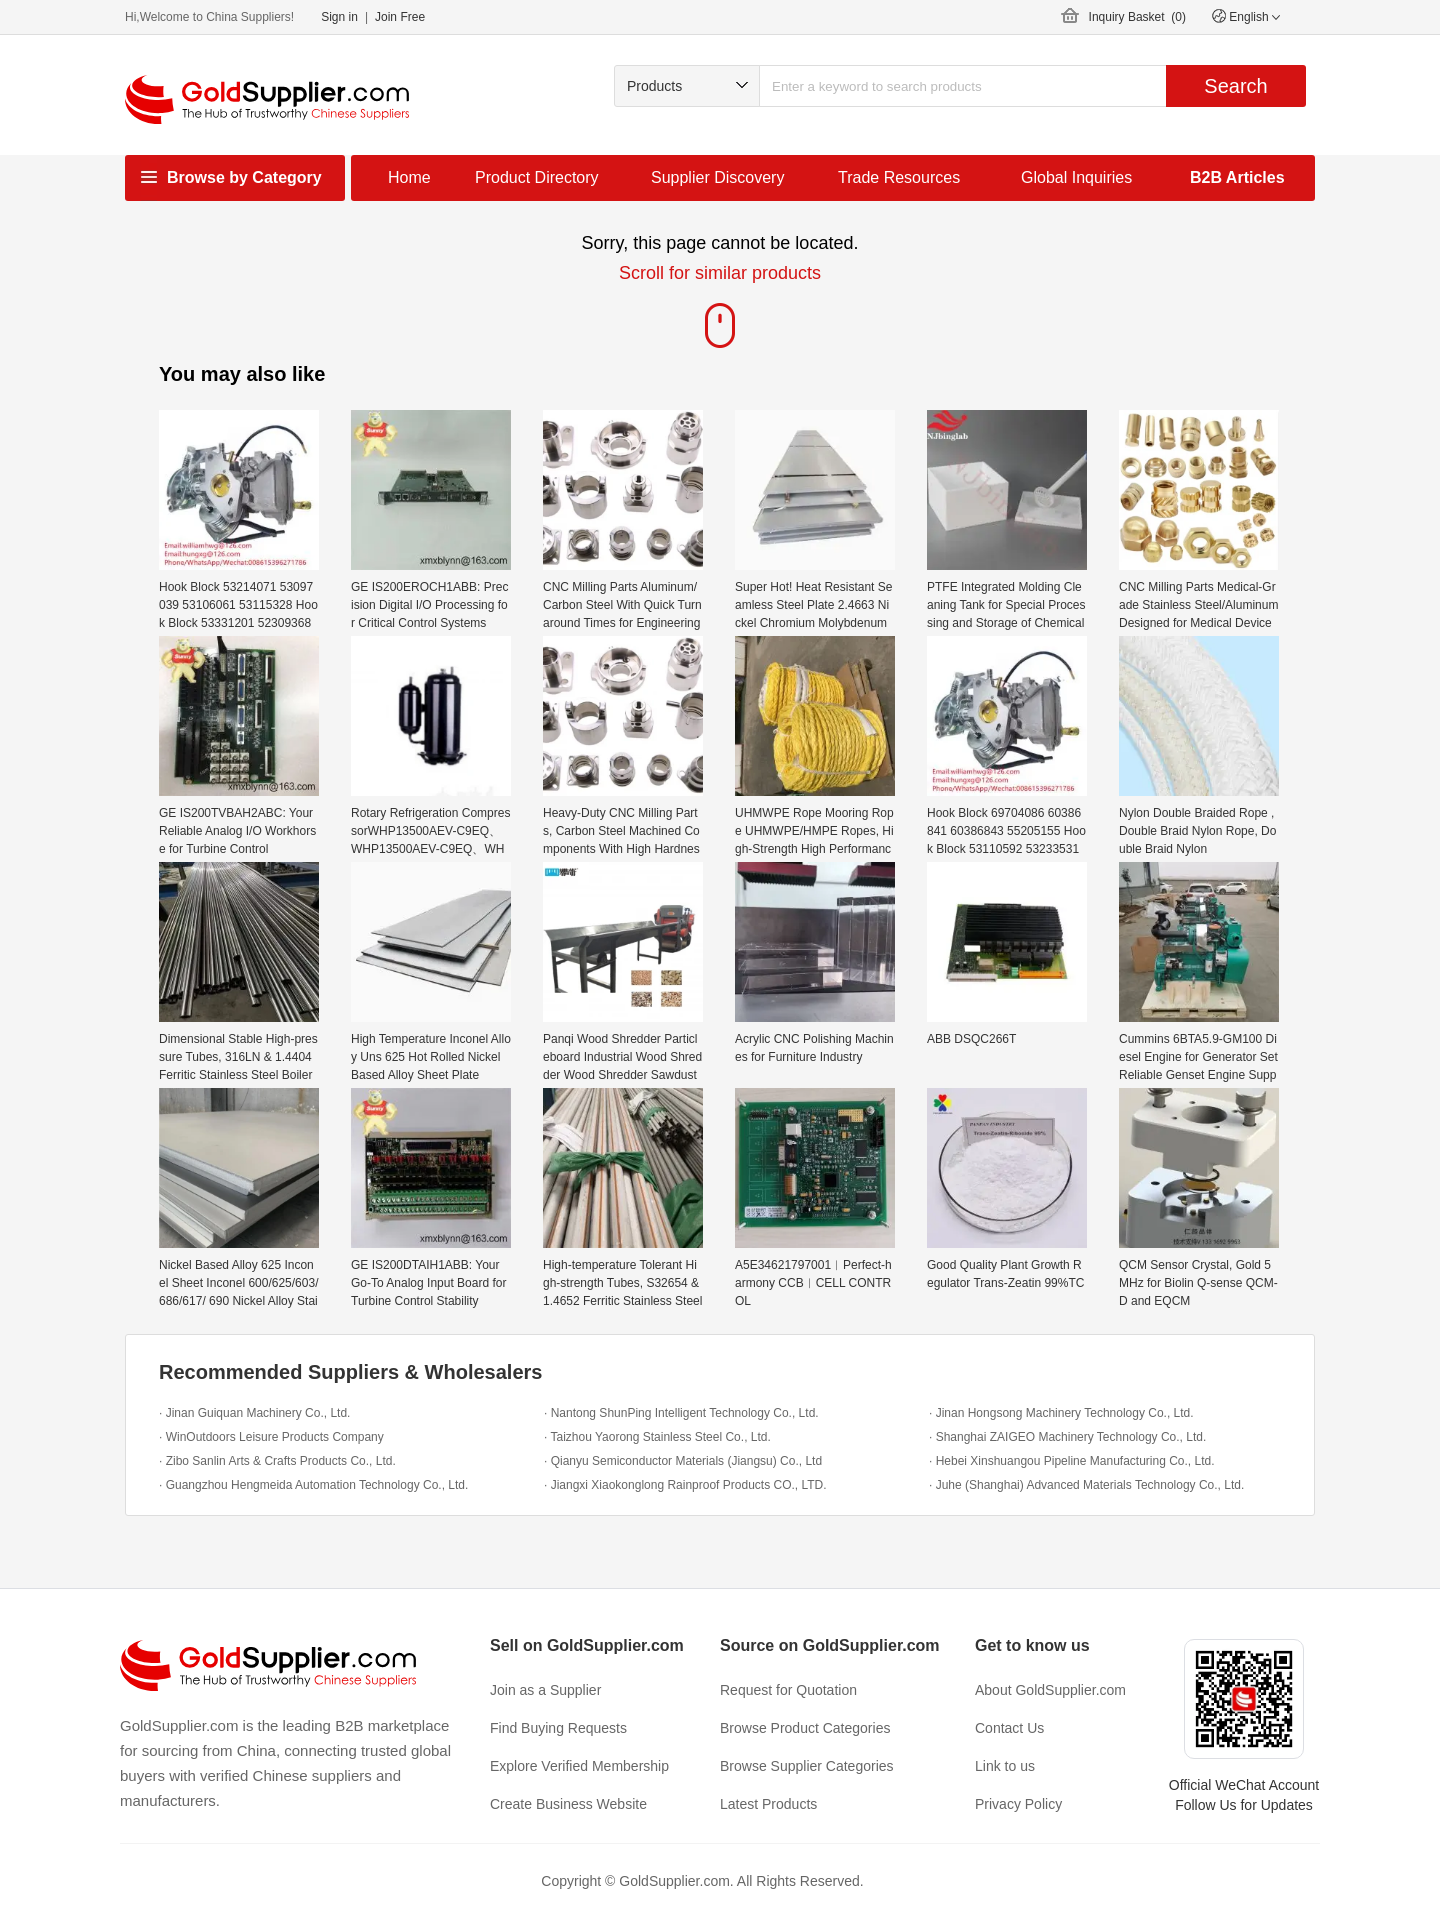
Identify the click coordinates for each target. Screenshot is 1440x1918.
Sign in (339, 17)
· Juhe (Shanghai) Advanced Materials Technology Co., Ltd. (1086, 1485)
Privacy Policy (1018, 1804)
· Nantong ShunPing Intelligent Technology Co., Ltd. (681, 1413)
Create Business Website (568, 1804)
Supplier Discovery (717, 177)
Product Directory (537, 177)
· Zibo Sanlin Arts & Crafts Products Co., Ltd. (277, 1461)
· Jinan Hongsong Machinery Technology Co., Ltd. (1061, 1413)
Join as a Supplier (545, 1690)
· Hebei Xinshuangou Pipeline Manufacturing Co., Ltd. (1072, 1461)
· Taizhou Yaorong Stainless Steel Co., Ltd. (657, 1437)
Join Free (400, 17)
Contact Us (1009, 1728)
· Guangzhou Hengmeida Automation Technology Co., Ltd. (313, 1485)
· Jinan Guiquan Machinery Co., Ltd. (254, 1413)
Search (1235, 86)
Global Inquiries (1076, 177)
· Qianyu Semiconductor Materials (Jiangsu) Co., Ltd (683, 1461)
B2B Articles (1237, 177)
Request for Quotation (788, 1690)
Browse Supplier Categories (807, 1766)
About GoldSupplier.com (1050, 1690)
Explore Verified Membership (579, 1766)
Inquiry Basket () (1137, 17)
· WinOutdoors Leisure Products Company (271, 1437)
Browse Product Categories (805, 1728)
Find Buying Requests (558, 1728)
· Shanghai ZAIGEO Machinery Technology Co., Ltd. (1067, 1437)
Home (409, 177)
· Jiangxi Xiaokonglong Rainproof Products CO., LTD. (685, 1485)
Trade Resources (899, 177)
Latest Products (768, 1804)
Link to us (1005, 1766)
